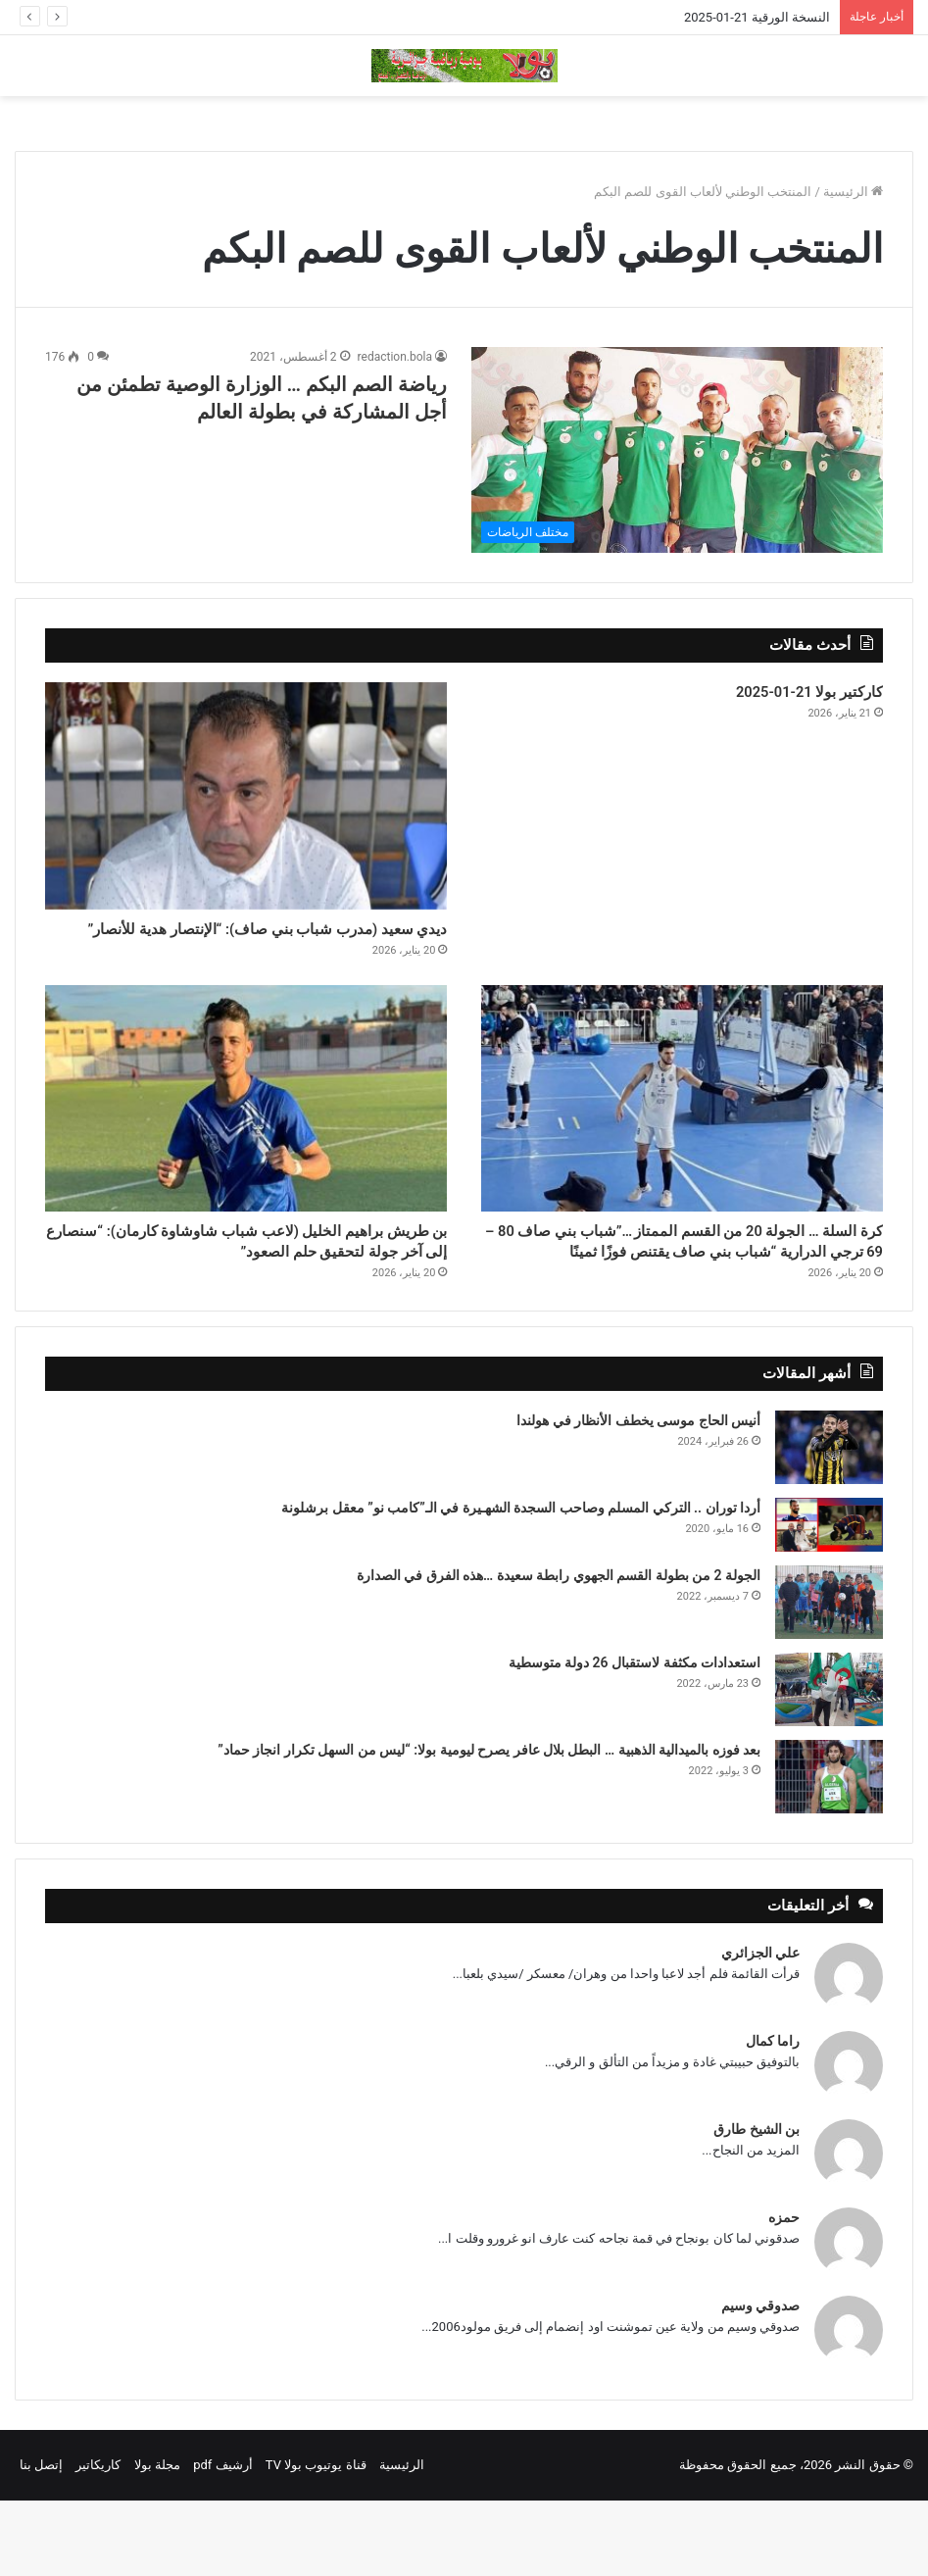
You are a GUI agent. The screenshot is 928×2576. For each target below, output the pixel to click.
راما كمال (773, 2116)
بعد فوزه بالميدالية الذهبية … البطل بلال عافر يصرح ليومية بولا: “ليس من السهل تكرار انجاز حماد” (489, 1825)
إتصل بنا (41, 2540)
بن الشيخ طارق (756, 2204)
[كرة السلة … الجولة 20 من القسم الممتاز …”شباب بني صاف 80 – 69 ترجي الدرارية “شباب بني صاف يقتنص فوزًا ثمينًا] (682, 1133)
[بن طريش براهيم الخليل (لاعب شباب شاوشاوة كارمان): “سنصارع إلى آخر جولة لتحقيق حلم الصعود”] (246, 1133)
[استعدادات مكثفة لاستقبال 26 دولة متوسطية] (829, 1765)
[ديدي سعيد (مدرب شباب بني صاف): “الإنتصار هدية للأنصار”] (246, 796)
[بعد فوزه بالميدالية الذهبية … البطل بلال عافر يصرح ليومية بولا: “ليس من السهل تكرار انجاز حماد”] (829, 1852)
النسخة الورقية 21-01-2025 (757, 17)
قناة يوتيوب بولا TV (316, 2540)
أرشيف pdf (222, 2540)
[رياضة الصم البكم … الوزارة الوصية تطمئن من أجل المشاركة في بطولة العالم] (677, 450)
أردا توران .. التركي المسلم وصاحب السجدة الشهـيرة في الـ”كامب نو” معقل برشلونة (520, 1583)
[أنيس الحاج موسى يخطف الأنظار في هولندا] (829, 1523)
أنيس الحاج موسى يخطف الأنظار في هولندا (638, 1496)
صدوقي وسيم (760, 2381)
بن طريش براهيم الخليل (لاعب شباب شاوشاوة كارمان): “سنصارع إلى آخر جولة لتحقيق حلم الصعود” (257, 1297)
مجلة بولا (157, 2540)
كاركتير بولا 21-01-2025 (784, 696)
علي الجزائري (760, 2028)
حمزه (784, 2293)
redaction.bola (395, 357)
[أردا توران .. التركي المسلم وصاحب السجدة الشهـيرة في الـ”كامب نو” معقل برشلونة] (829, 1600)
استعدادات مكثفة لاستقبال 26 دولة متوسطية (634, 1738)
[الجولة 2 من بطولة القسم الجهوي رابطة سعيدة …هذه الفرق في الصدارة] (829, 1677)
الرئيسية (853, 191)
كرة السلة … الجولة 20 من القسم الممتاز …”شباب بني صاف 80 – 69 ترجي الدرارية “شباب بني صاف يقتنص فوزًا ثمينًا (683, 1297)
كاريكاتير (98, 2540)
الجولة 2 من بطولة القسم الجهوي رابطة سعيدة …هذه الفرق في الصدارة (558, 1651)
